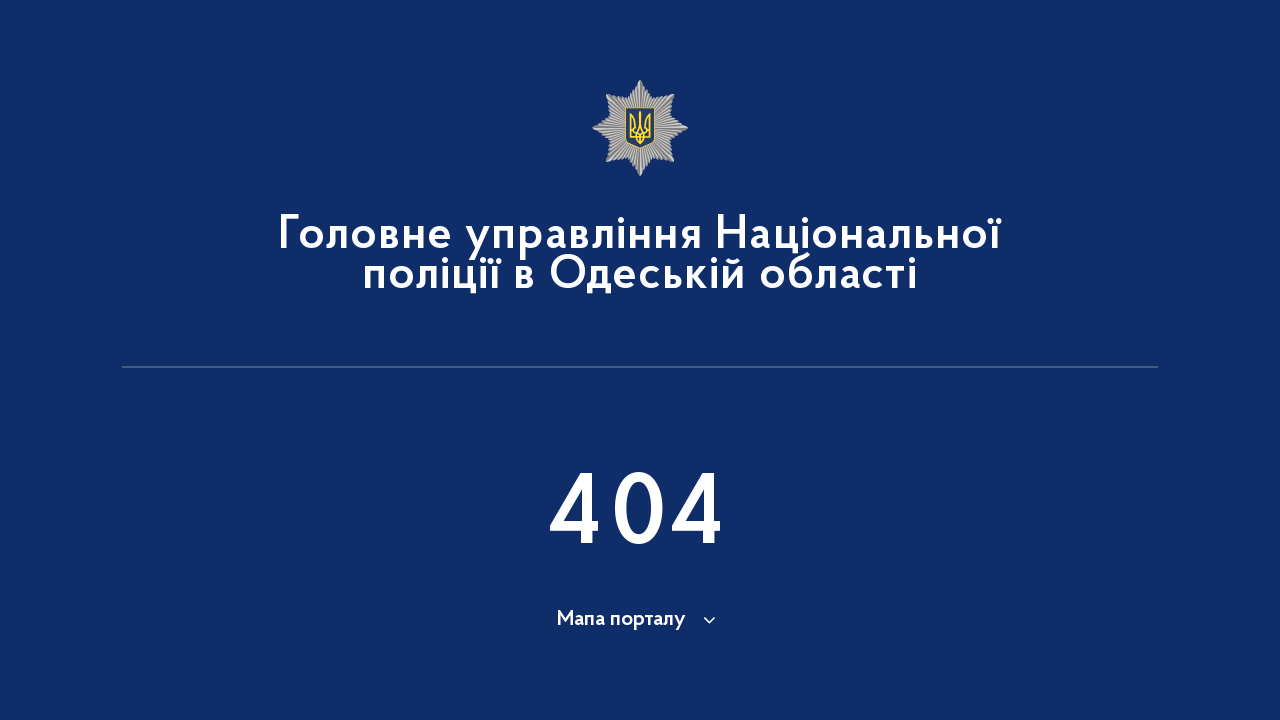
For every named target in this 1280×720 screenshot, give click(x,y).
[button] (639, 620)
